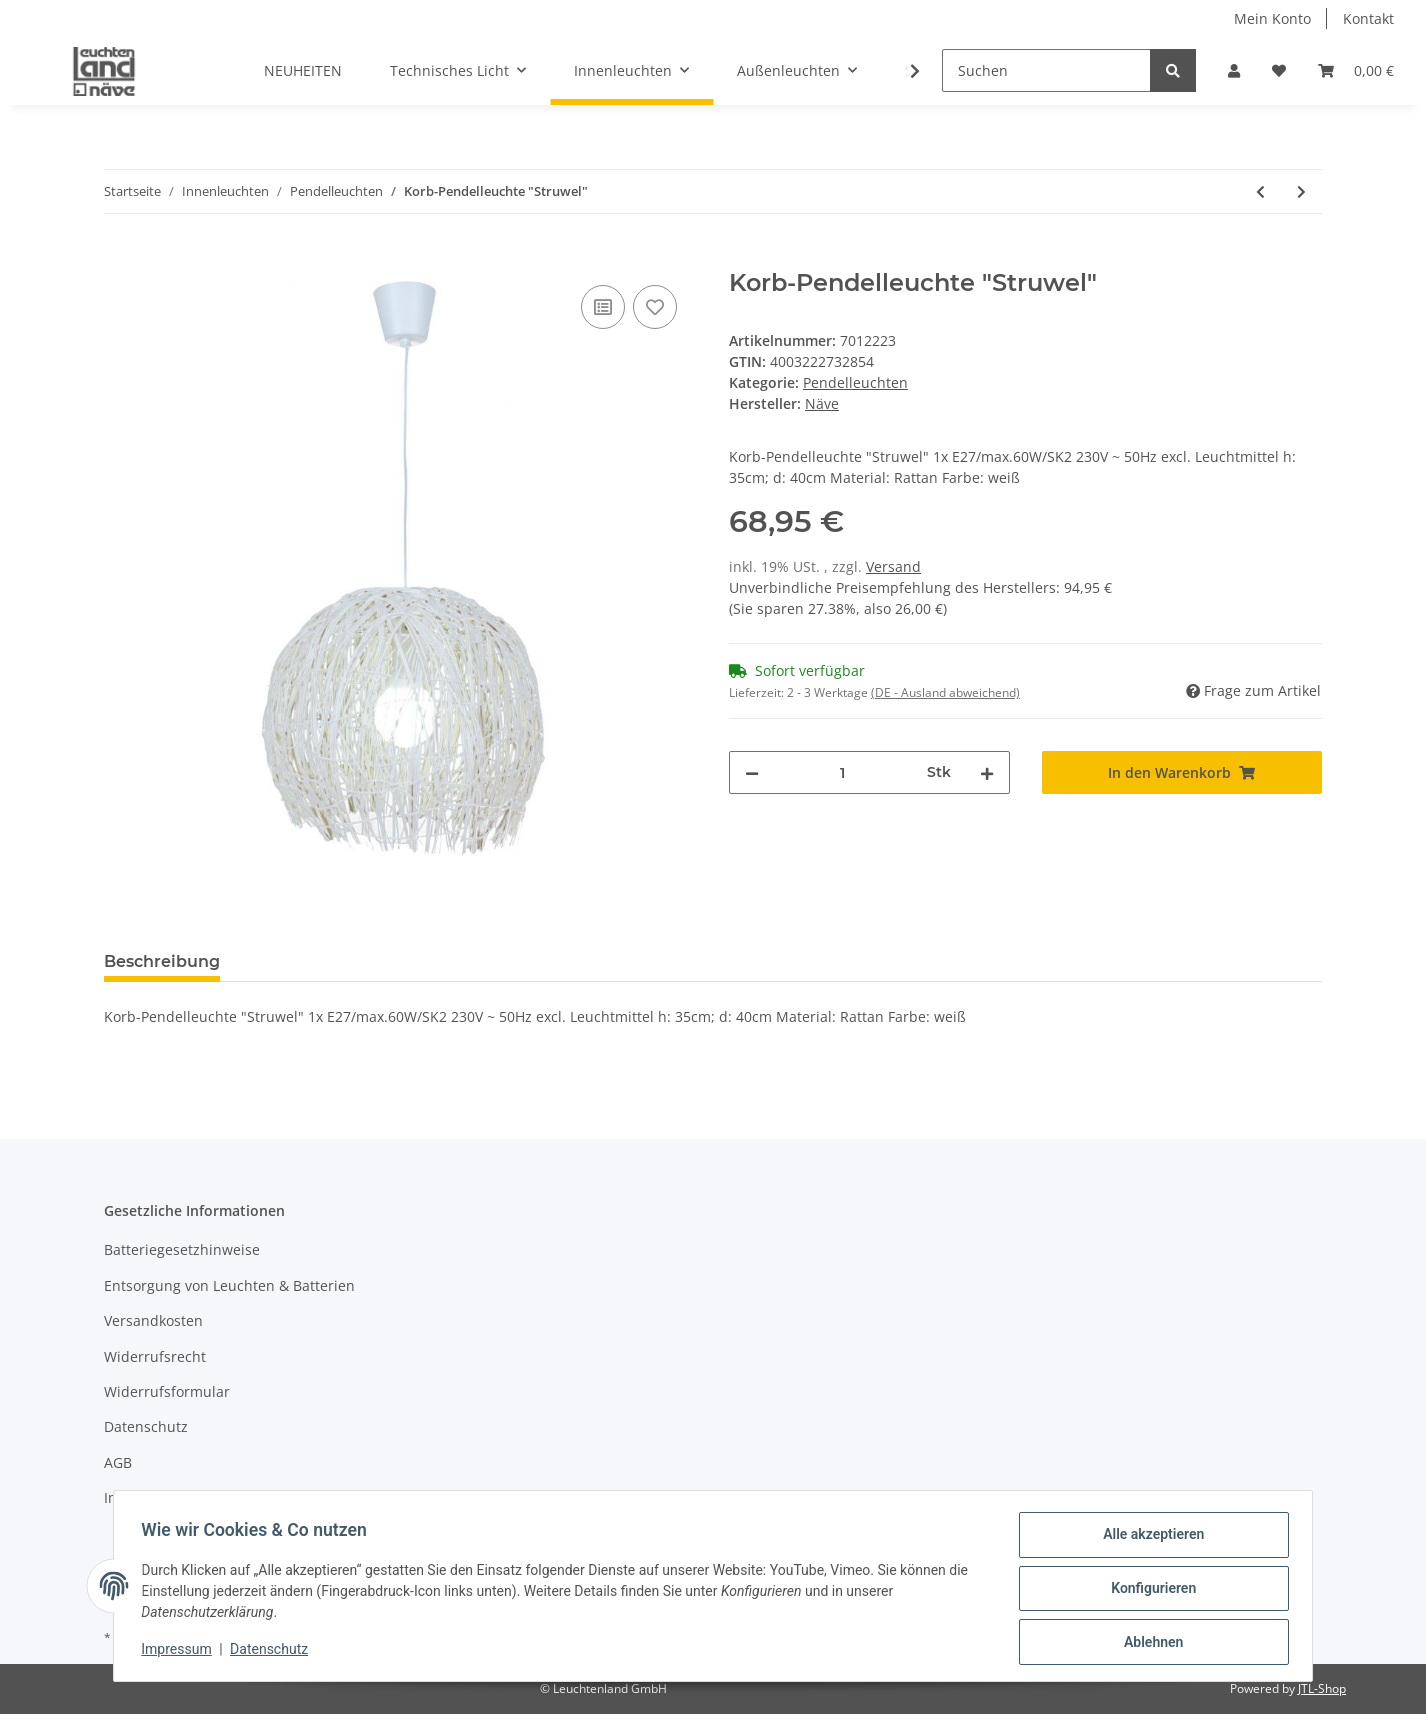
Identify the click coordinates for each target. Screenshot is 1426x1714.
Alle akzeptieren (1148, 1539)
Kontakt (1368, 18)
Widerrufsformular (167, 1391)
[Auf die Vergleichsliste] (603, 307)
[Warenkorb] (1356, 70)
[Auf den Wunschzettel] (655, 307)
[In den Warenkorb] (120, 258)
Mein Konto (1272, 18)
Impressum (142, 1497)
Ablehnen (1148, 1643)
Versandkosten (153, 1320)
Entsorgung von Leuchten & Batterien (229, 1285)
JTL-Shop (1322, 1688)
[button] (1234, 70)
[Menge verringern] (752, 772)
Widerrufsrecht (155, 1356)
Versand (893, 566)
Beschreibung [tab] (162, 961)
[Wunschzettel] (1279, 70)
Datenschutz (146, 1426)
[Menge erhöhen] (987, 772)
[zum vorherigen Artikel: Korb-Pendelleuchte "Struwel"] (1260, 191)
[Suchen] (1046, 70)
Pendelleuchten (855, 382)
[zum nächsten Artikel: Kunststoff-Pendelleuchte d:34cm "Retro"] (1301, 191)
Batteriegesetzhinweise (182, 1249)
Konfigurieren (1148, 1591)
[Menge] (843, 772)
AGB (118, 1462)
